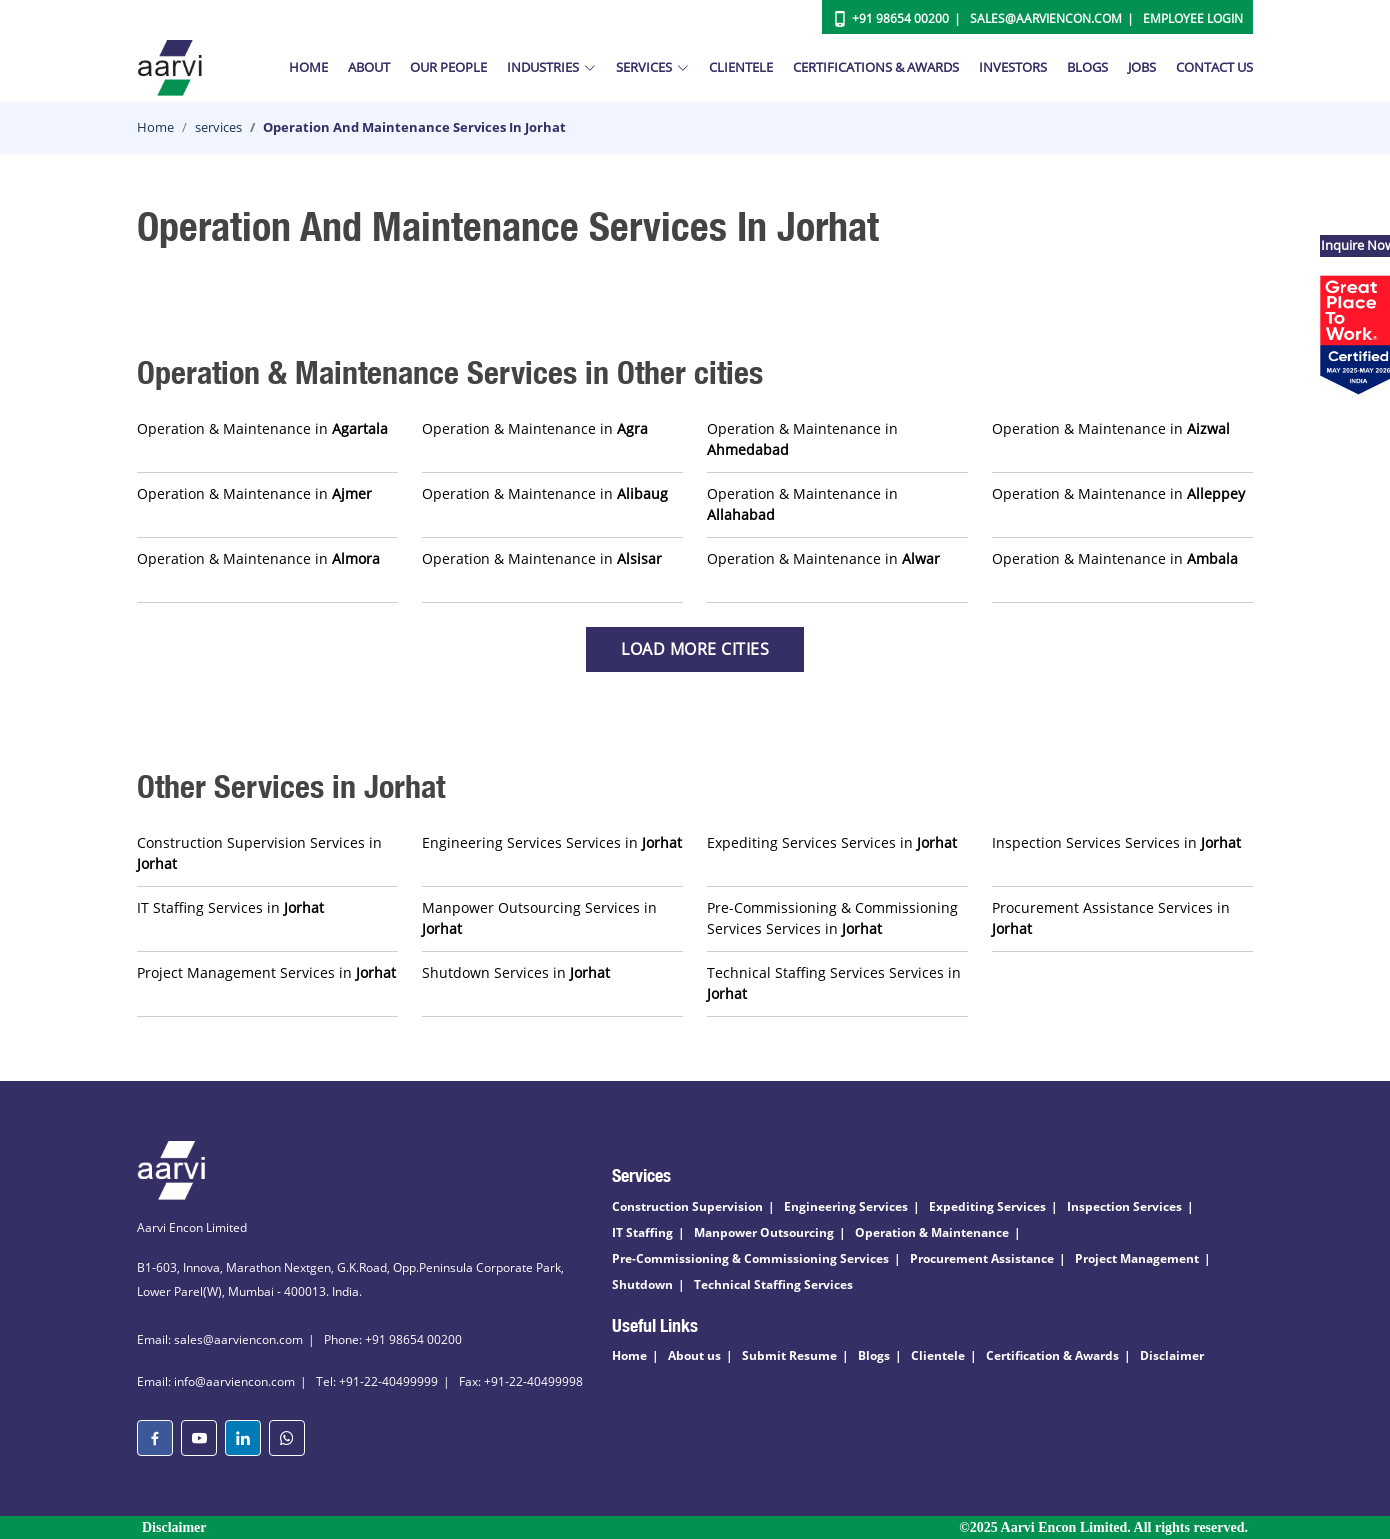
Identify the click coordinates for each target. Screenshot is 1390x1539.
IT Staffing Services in (230, 907)
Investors (1013, 67)
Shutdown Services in (516, 972)
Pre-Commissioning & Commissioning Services (750, 1258)
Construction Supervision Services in (259, 853)
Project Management (1137, 1258)
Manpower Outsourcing (764, 1232)
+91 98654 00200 (900, 18)
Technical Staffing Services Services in (834, 983)
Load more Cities (695, 649)
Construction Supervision (687, 1206)
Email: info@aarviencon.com (216, 1381)
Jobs (1142, 67)
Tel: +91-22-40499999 (377, 1381)
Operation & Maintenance (932, 1232)
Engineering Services (846, 1206)
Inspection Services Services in (1116, 842)
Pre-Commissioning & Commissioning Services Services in (832, 918)
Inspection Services (1124, 1206)
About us (694, 1355)
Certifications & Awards (876, 67)
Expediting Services (987, 1206)
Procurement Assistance (982, 1258)
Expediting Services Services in (832, 842)
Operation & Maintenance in (262, 428)
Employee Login (1193, 18)
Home (308, 67)
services (218, 127)
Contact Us (1214, 67)
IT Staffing (642, 1232)
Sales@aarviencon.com (1046, 18)
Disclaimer (1172, 1355)
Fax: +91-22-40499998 (521, 1381)
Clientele (741, 67)
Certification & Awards (1052, 1355)
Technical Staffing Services (773, 1284)
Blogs (1087, 67)
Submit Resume (789, 1355)
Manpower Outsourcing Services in (539, 918)
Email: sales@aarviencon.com (220, 1339)
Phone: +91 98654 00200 (393, 1339)
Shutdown (642, 1284)
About (369, 67)
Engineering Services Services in (552, 842)
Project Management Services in (266, 972)
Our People (448, 67)
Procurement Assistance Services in (1111, 918)
